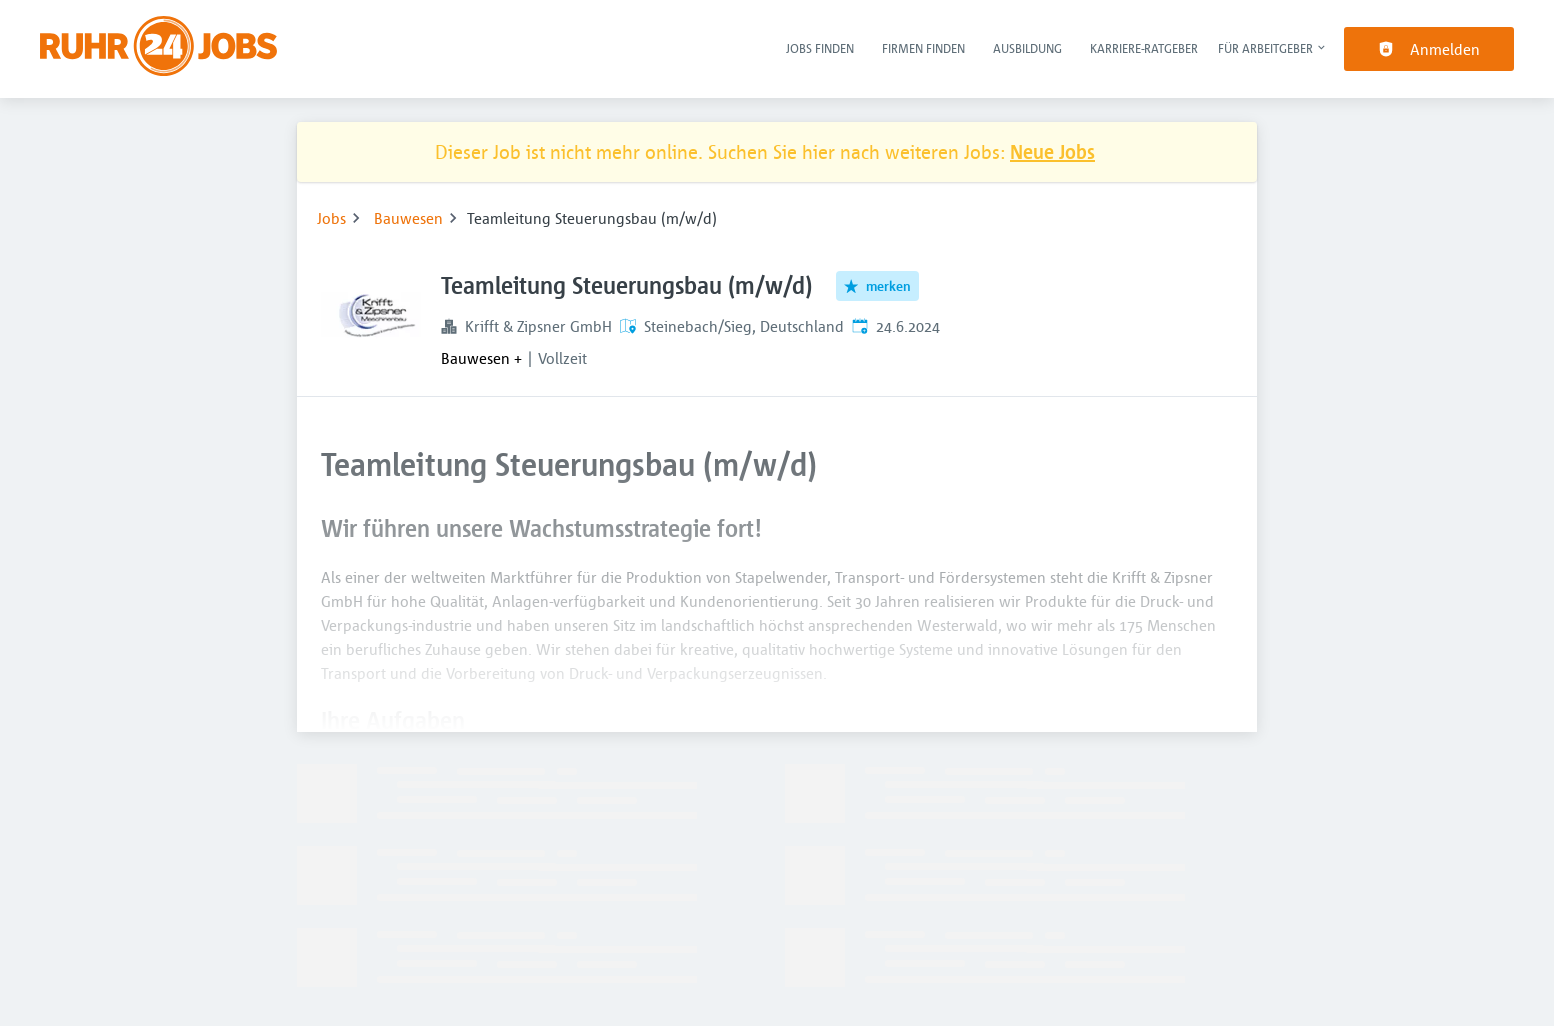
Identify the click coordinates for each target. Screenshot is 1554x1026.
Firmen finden (923, 48)
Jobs (331, 218)
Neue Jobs (1052, 151)
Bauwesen (408, 218)
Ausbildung (1027, 48)
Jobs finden (820, 48)
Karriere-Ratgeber (1144, 48)
